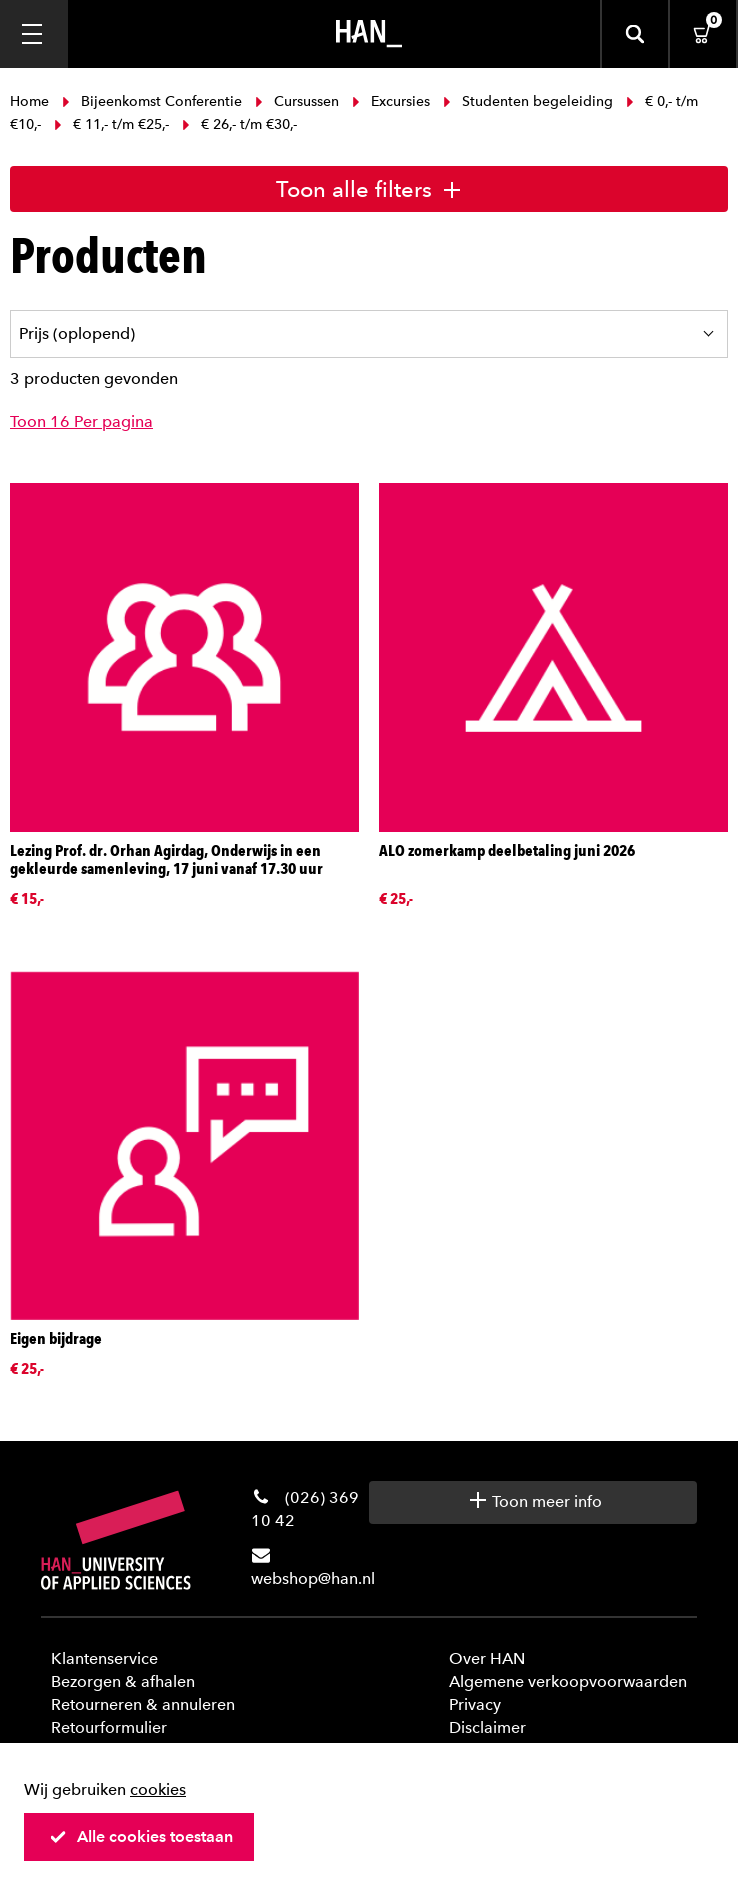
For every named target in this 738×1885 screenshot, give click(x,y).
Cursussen (297, 101)
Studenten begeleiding (528, 101)
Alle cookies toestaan (141, 1836)
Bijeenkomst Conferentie (152, 101)
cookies (158, 1789)
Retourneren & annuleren (143, 1704)
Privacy (475, 1704)
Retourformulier (109, 1727)
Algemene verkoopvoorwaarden (568, 1681)
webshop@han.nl (313, 1578)
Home (31, 101)
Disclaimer (487, 1727)
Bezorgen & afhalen (123, 1681)
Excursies (391, 101)
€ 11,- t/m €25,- (111, 124)
